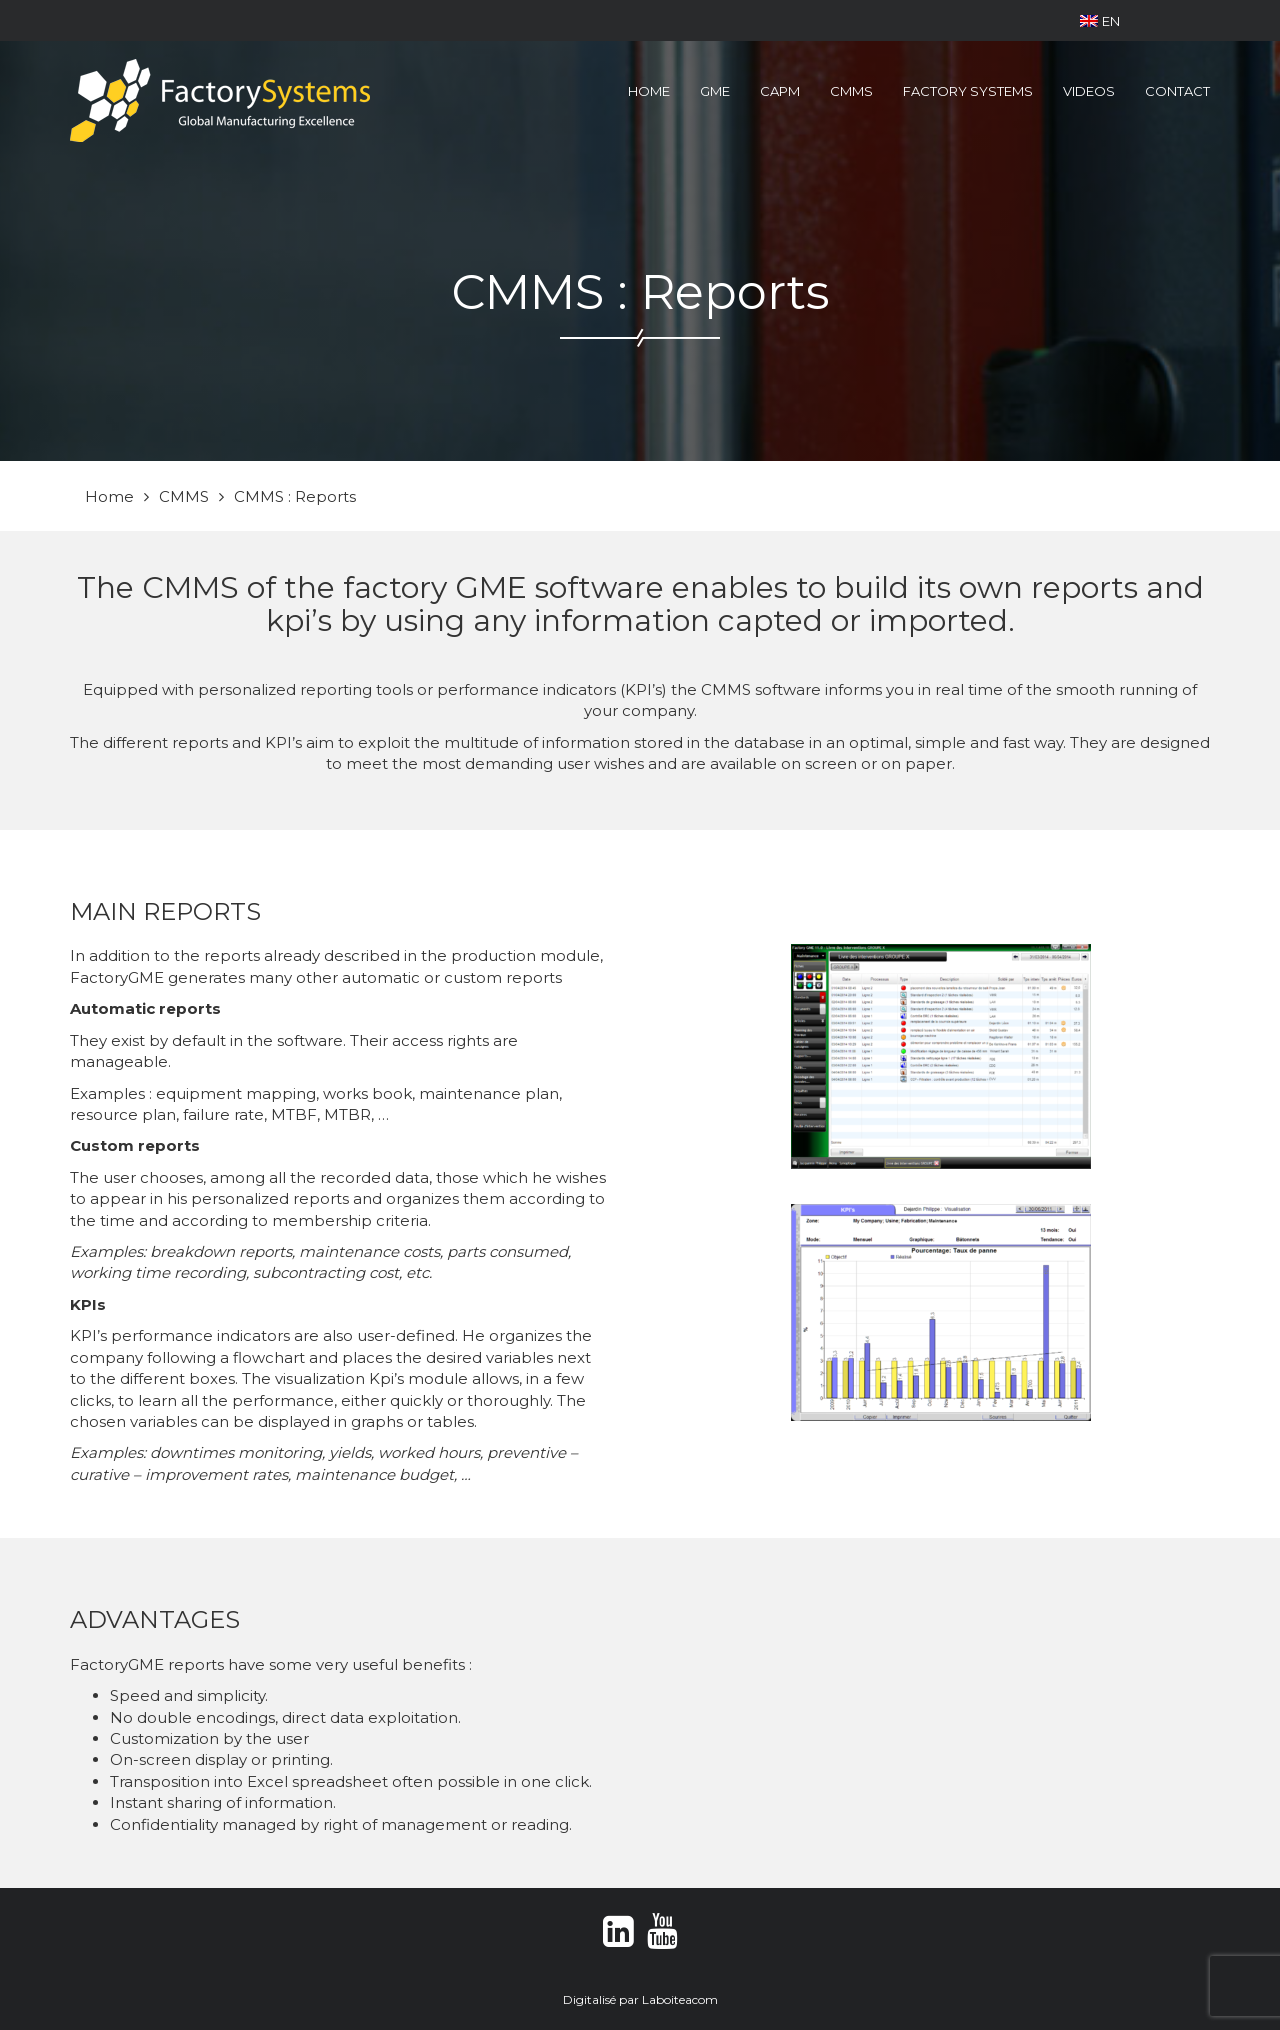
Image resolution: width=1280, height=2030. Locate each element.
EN (1100, 21)
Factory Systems (968, 91)
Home (649, 91)
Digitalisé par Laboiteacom (640, 1999)
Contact (1177, 91)
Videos (1089, 91)
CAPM (780, 91)
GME (715, 91)
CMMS (851, 91)
